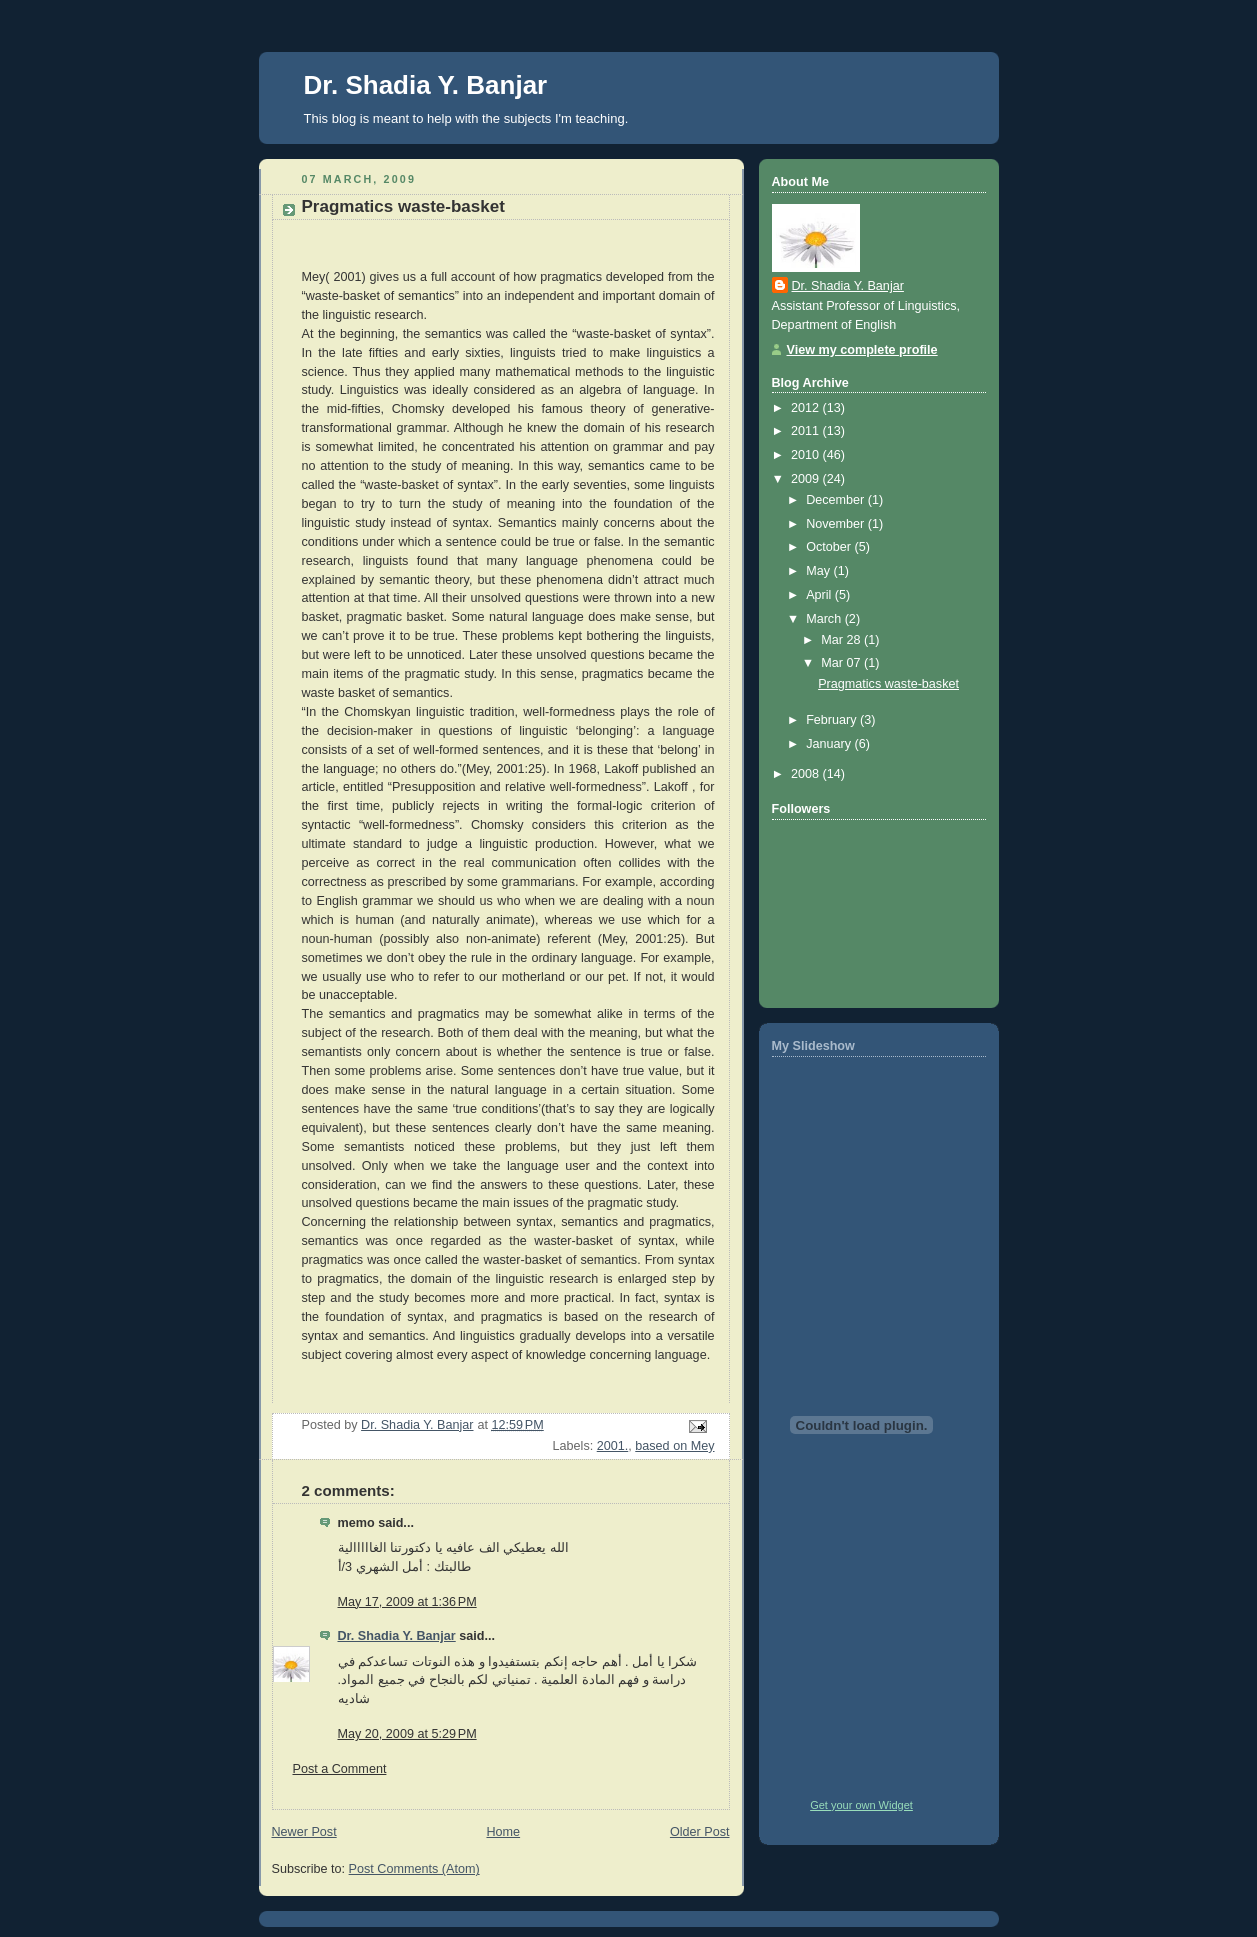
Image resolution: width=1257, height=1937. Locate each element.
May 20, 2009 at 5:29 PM (407, 1734)
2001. (613, 1446)
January (830, 744)
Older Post (700, 1832)
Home (503, 1832)
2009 (807, 479)
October (830, 547)
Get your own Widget (861, 1805)
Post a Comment (340, 1769)
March (825, 619)
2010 (807, 455)
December (837, 500)
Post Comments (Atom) (414, 1869)
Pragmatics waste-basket (888, 684)
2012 (807, 408)
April (820, 595)
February (833, 720)
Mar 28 (842, 640)
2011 (807, 431)
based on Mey (674, 1446)
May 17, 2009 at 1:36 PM (407, 1602)
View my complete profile (862, 350)
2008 (807, 774)
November (837, 524)
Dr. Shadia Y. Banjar (426, 85)
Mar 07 (842, 663)
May (819, 571)
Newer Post (304, 1832)
